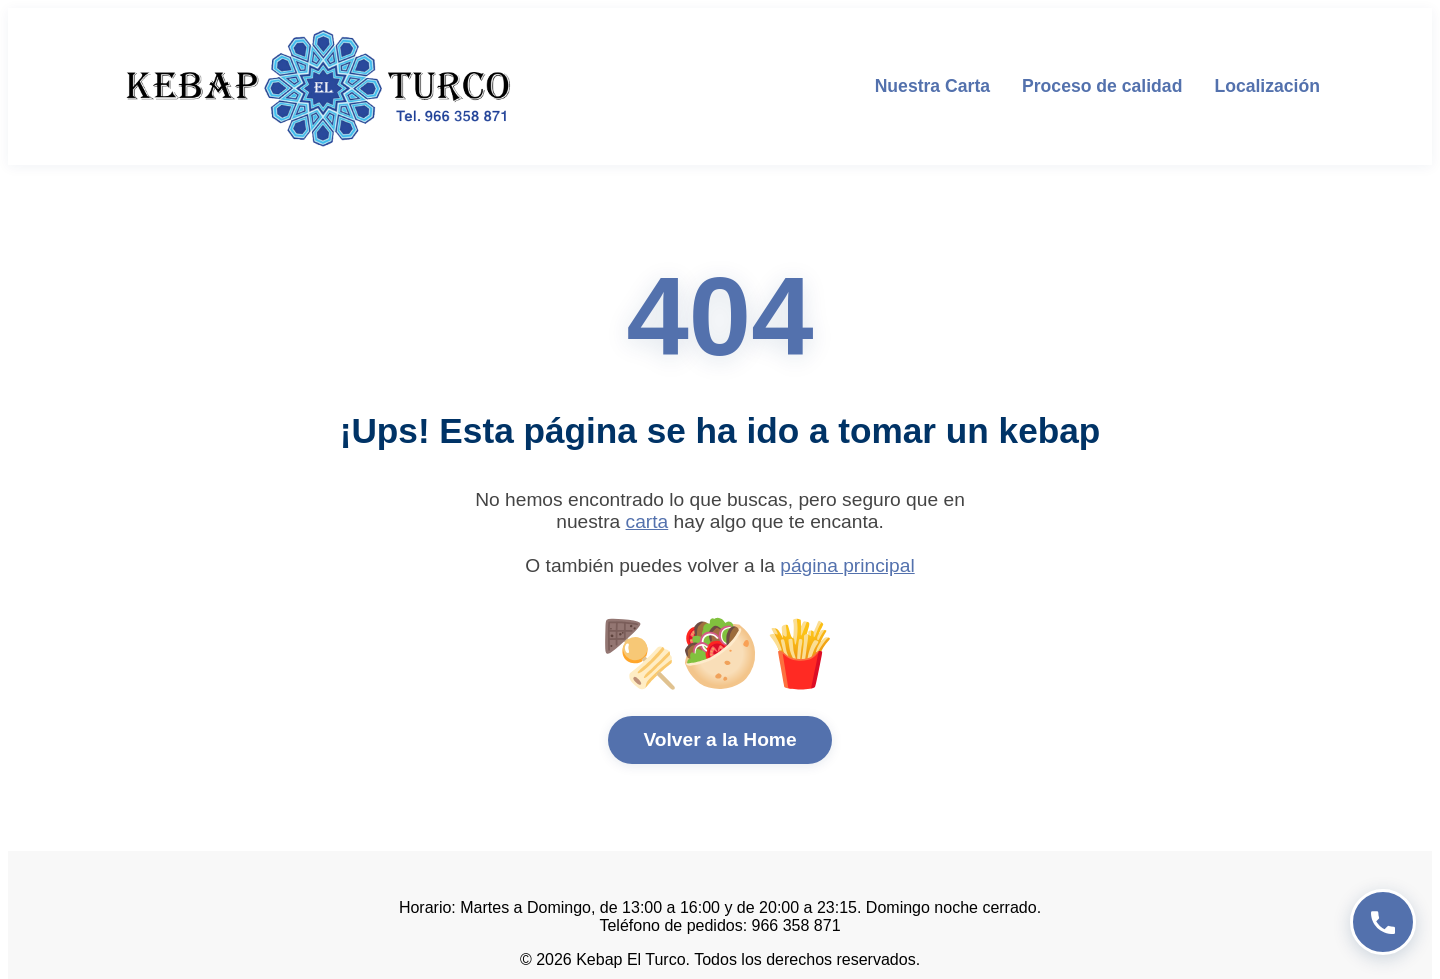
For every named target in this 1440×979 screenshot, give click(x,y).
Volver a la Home (719, 739)
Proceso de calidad (1102, 86)
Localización (1267, 86)
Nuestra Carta (932, 86)
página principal (847, 565)
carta (647, 521)
